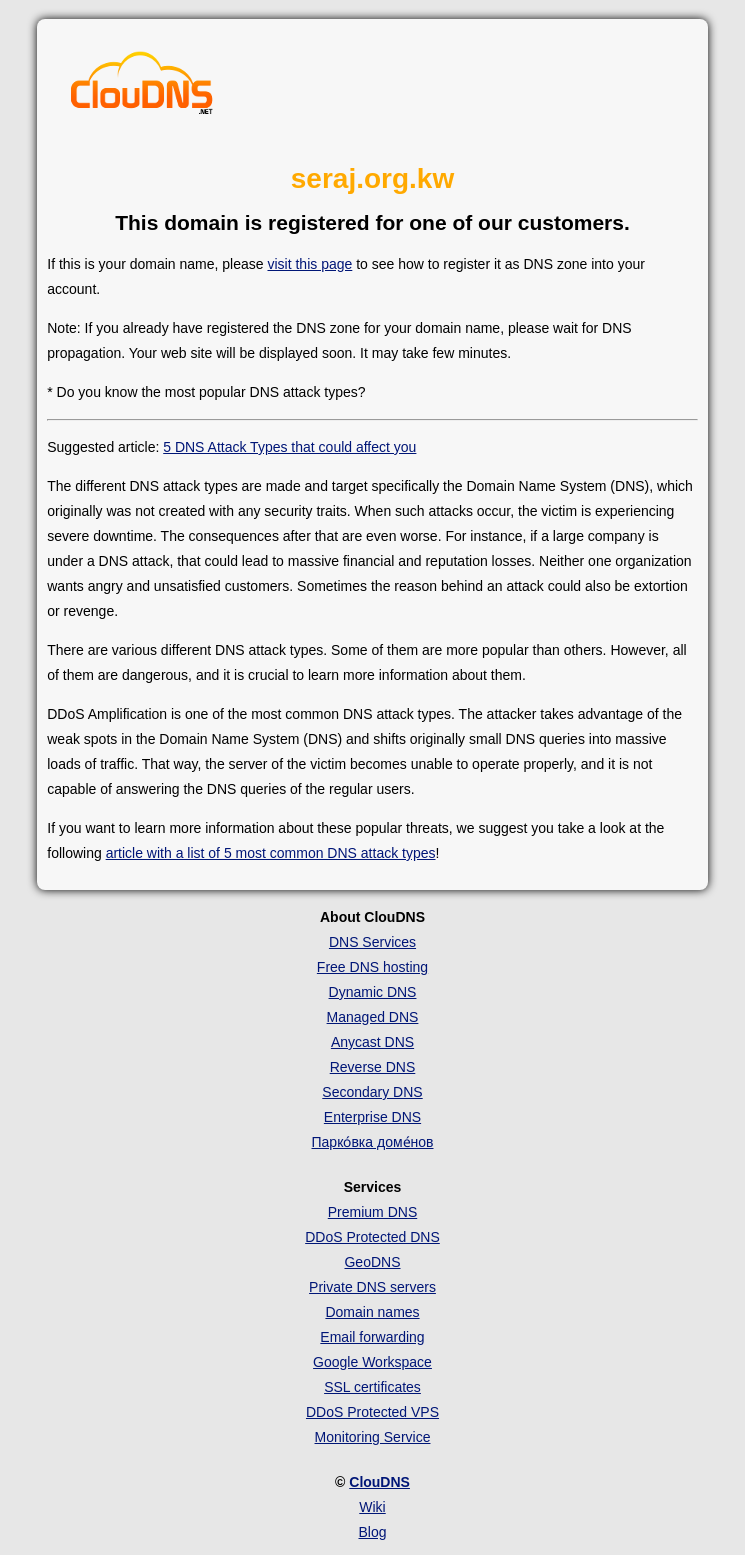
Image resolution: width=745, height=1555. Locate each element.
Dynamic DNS (373, 992)
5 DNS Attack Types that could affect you (289, 447)
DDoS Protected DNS (372, 1237)
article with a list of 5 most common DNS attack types (271, 853)
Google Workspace (372, 1362)
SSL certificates (372, 1387)
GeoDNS (372, 1262)
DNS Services (372, 942)
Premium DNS (372, 1212)
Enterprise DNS (372, 1117)
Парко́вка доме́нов (373, 1142)
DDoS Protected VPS (372, 1412)
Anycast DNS (372, 1042)
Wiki (372, 1507)
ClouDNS (379, 1482)
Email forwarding (372, 1337)
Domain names (372, 1312)
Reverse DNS (373, 1067)
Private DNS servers (372, 1287)
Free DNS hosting (372, 967)
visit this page (309, 264)
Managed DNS (373, 1017)
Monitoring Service (373, 1437)
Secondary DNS (372, 1092)
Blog (372, 1532)
